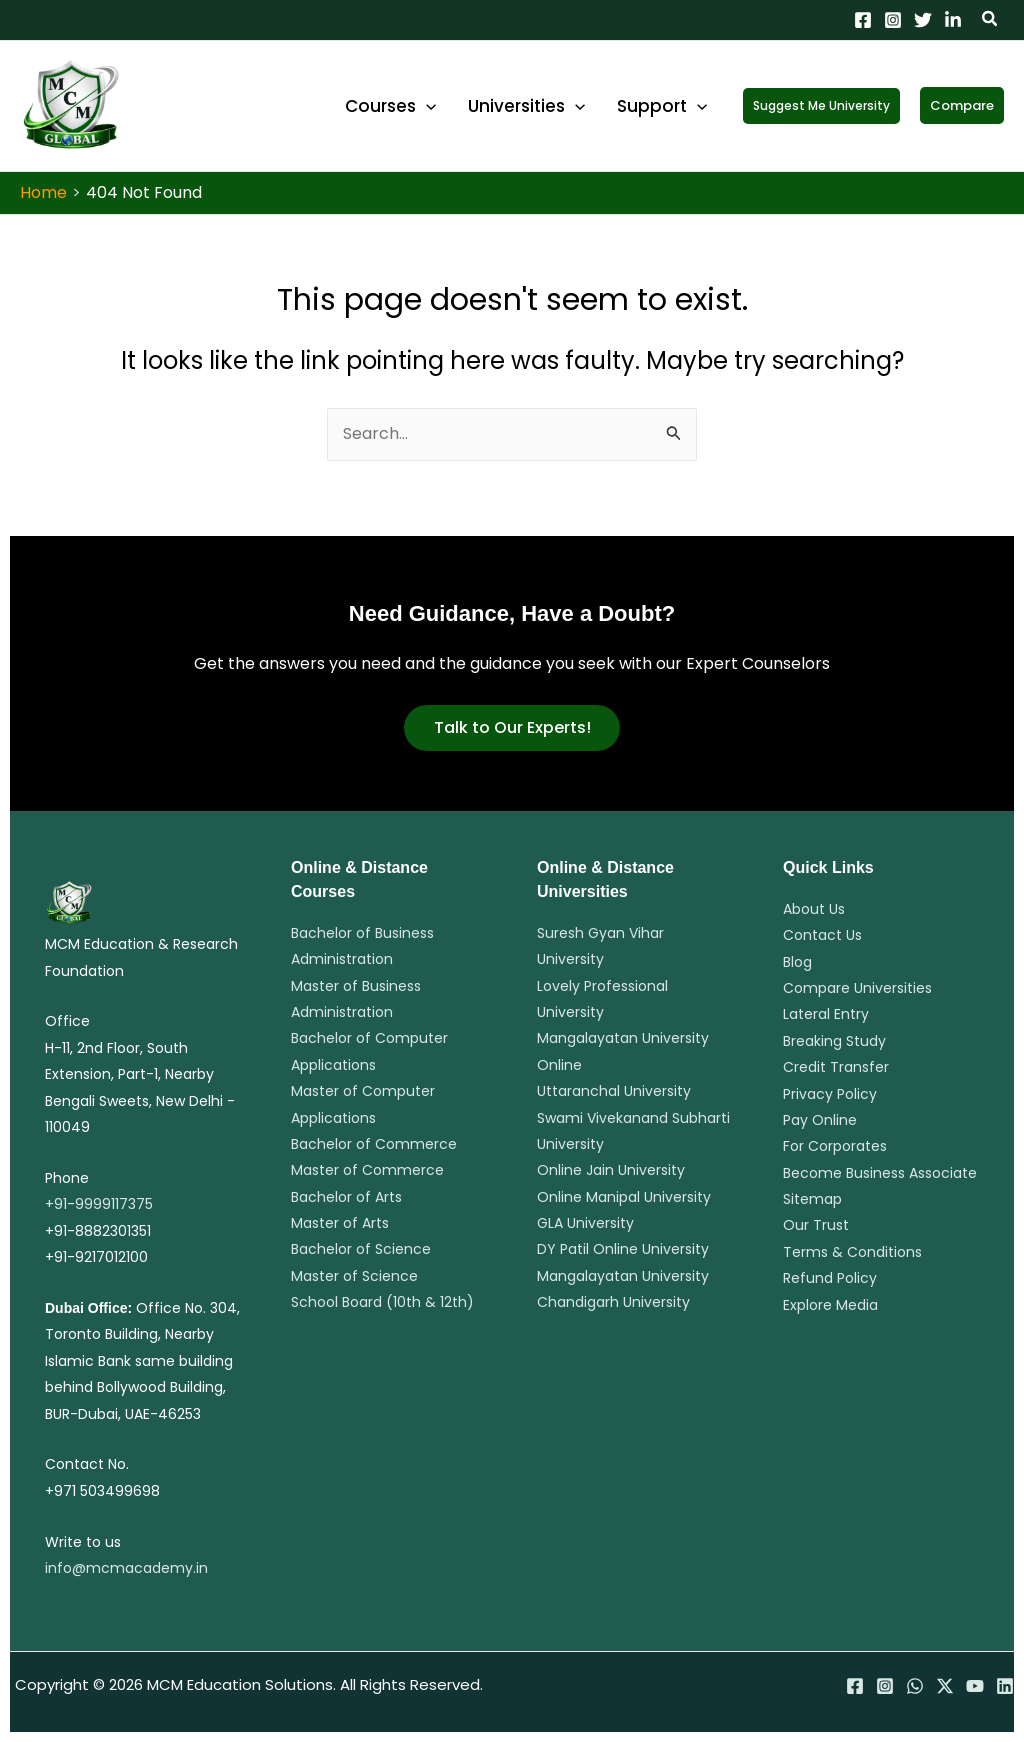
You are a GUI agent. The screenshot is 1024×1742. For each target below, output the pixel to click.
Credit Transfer (836, 1067)
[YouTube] (975, 1686)
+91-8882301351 (98, 1231)
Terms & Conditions (852, 1252)
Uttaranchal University (614, 1091)
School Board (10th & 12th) (382, 1302)
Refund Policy (830, 1278)
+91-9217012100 (96, 1257)
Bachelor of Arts (346, 1197)
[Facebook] (863, 20)
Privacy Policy (830, 1094)
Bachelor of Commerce (374, 1144)
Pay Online (820, 1120)
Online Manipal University (624, 1197)
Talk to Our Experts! (512, 727)
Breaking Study (834, 1041)
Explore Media (830, 1305)
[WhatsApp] (915, 1686)
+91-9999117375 (99, 1204)
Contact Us (822, 935)
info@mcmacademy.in (126, 1568)
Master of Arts (340, 1223)
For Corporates (835, 1146)
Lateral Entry (826, 1014)
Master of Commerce (367, 1170)
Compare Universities (857, 988)
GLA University (585, 1223)
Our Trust (816, 1225)
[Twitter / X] (945, 1686)
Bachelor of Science (361, 1249)
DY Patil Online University (623, 1249)
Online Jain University (611, 1170)
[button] (990, 20)
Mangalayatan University (623, 1276)
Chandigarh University (613, 1302)
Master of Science (354, 1276)
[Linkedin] (953, 20)
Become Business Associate (880, 1173)
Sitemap (812, 1199)
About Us (814, 909)
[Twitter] (923, 20)
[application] (455, 106)
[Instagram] (893, 20)
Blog (797, 962)
